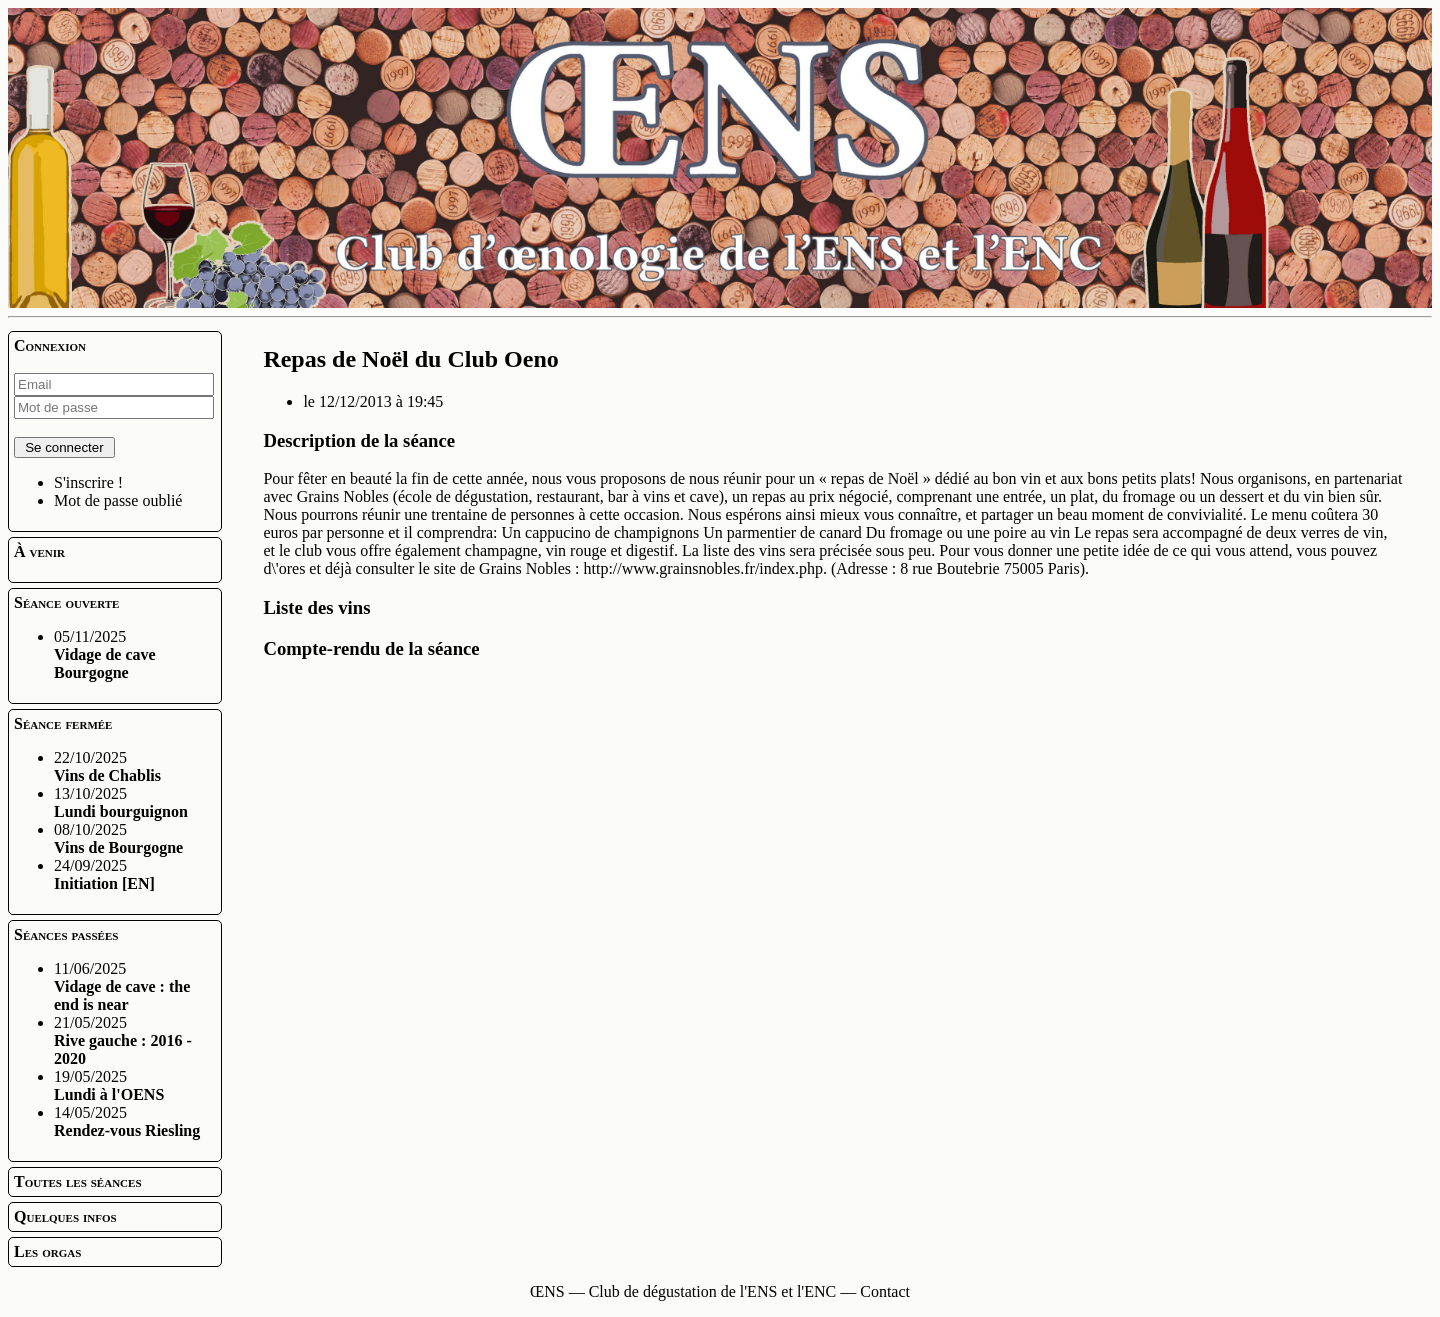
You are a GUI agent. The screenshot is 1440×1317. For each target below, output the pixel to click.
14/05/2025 (127, 1121)
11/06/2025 (122, 986)
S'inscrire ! (88, 482)
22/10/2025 (107, 766)
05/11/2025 (105, 654)
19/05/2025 (109, 1085)
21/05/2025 (123, 1040)
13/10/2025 (121, 802)
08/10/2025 (118, 838)
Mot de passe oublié (118, 500)
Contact (885, 1291)
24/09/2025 (104, 874)
